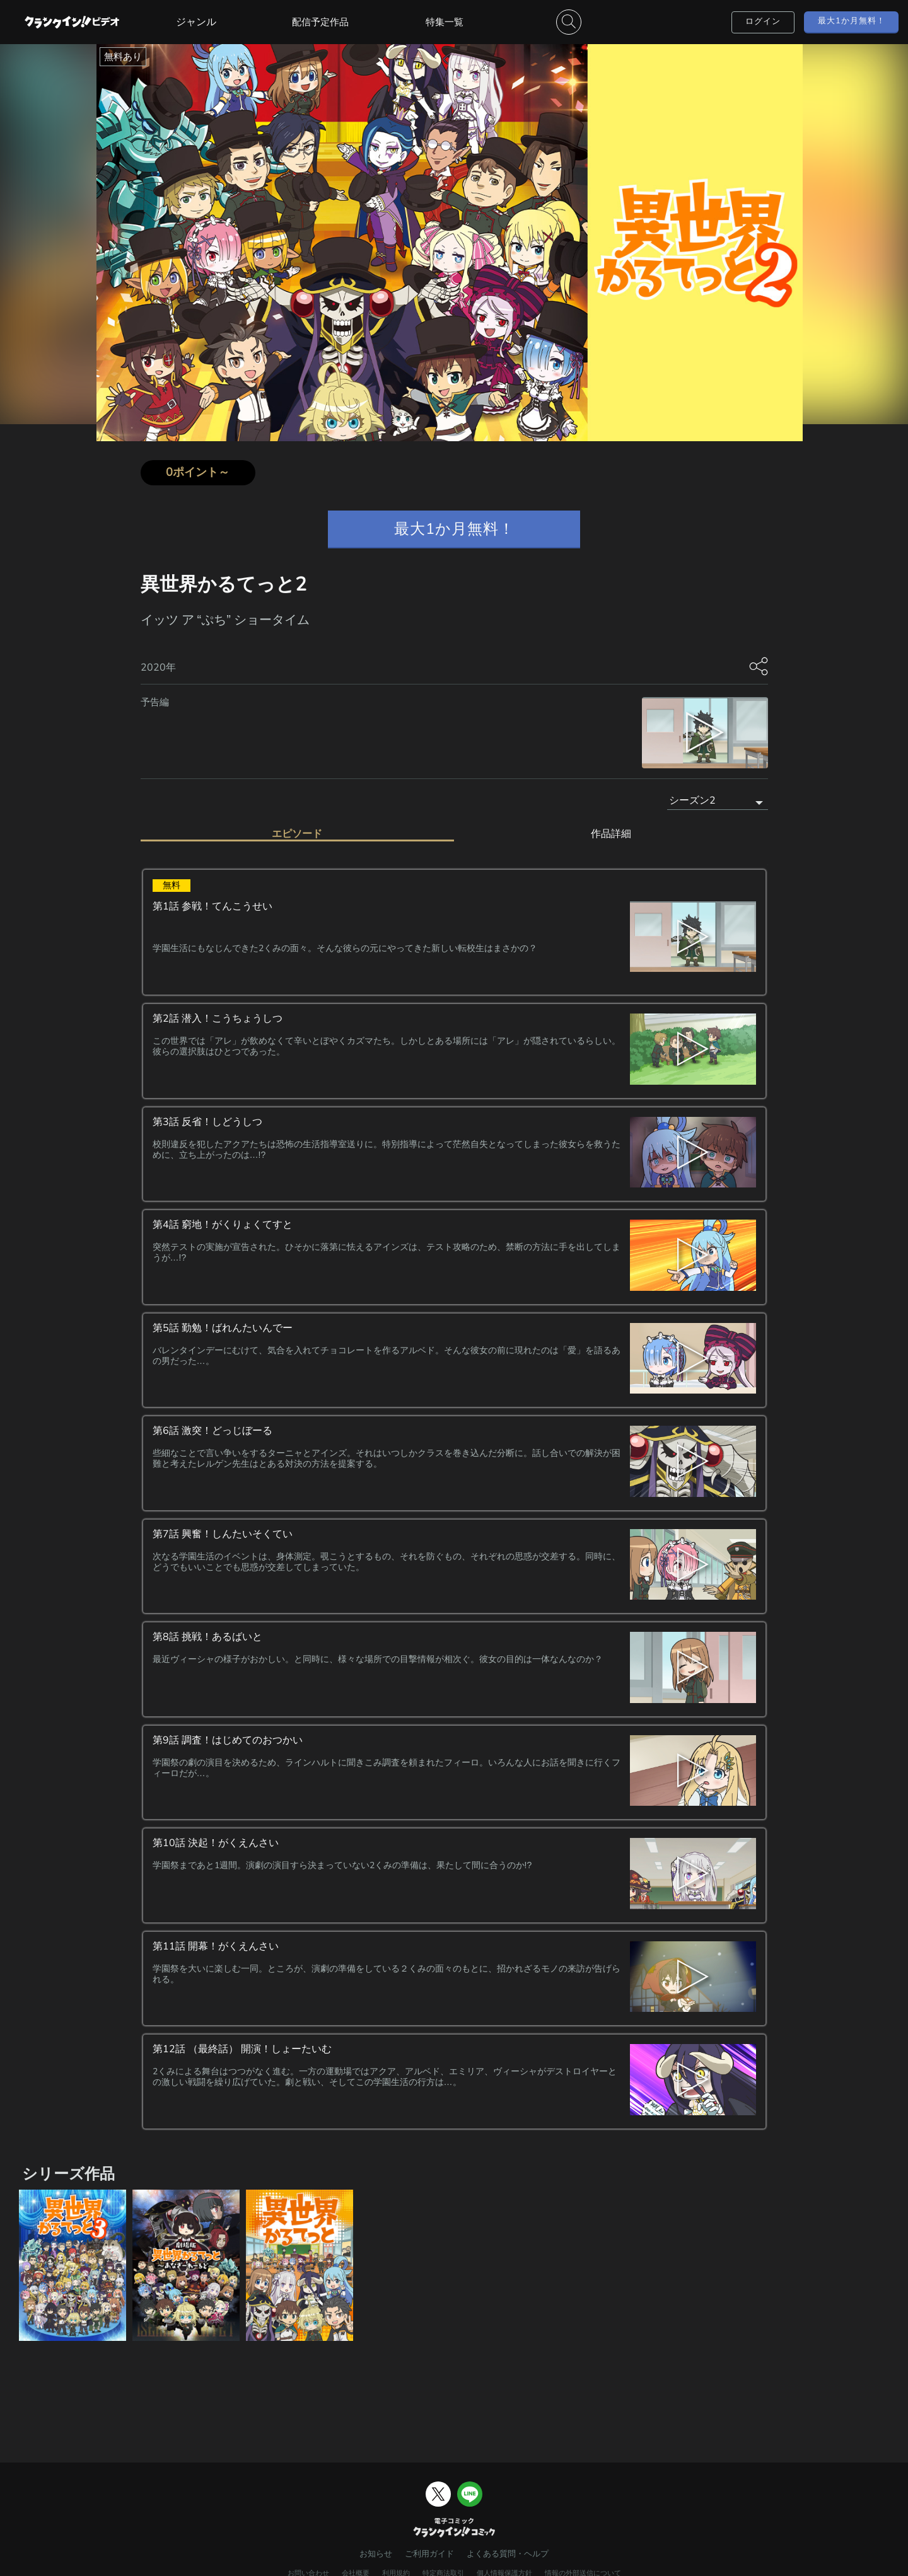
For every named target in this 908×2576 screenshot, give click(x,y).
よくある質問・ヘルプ (508, 2554)
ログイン (763, 21)
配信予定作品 (320, 22)
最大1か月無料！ (851, 20)
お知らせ (375, 2554)
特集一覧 (444, 22)
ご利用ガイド (429, 2554)
